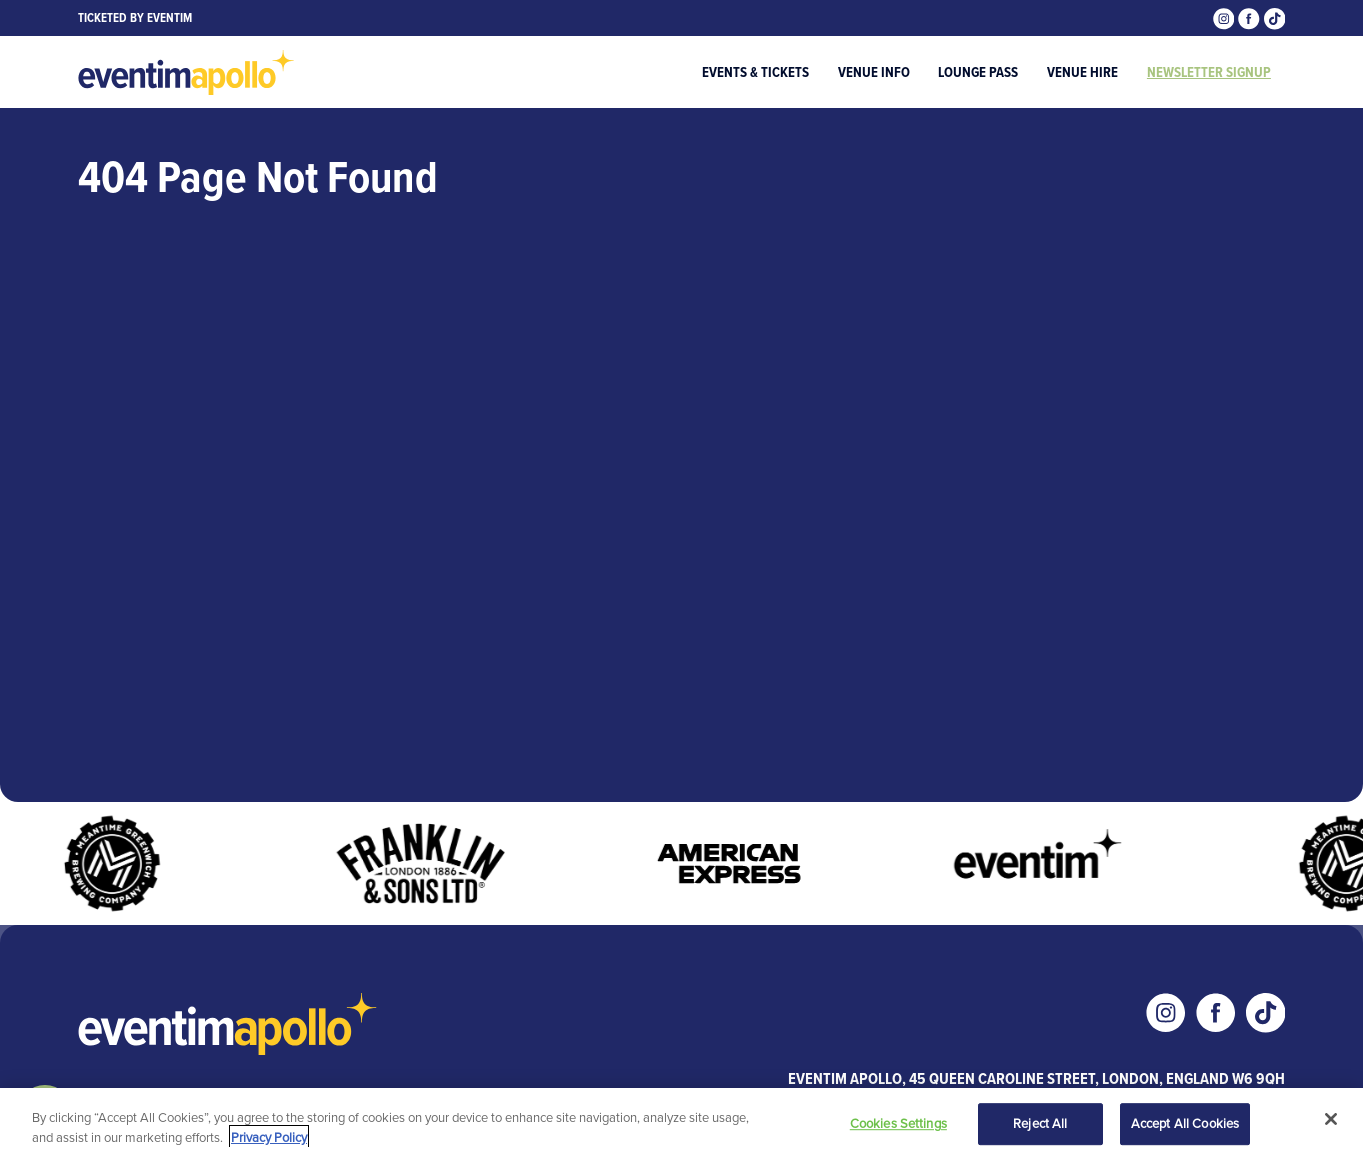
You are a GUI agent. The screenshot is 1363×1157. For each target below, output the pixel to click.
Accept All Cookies (1185, 1125)
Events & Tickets (755, 72)
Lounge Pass (978, 72)
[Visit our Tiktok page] (1275, 17)
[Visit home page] (187, 72)
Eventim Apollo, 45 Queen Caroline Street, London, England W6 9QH (1036, 1078)
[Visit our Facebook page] (1251, 17)
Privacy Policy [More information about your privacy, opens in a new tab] (269, 1138)
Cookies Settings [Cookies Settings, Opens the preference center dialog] (898, 1125)
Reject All (1040, 1125)
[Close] (1331, 1121)
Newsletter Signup (1209, 72)
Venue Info (874, 72)
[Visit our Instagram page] (1226, 17)
